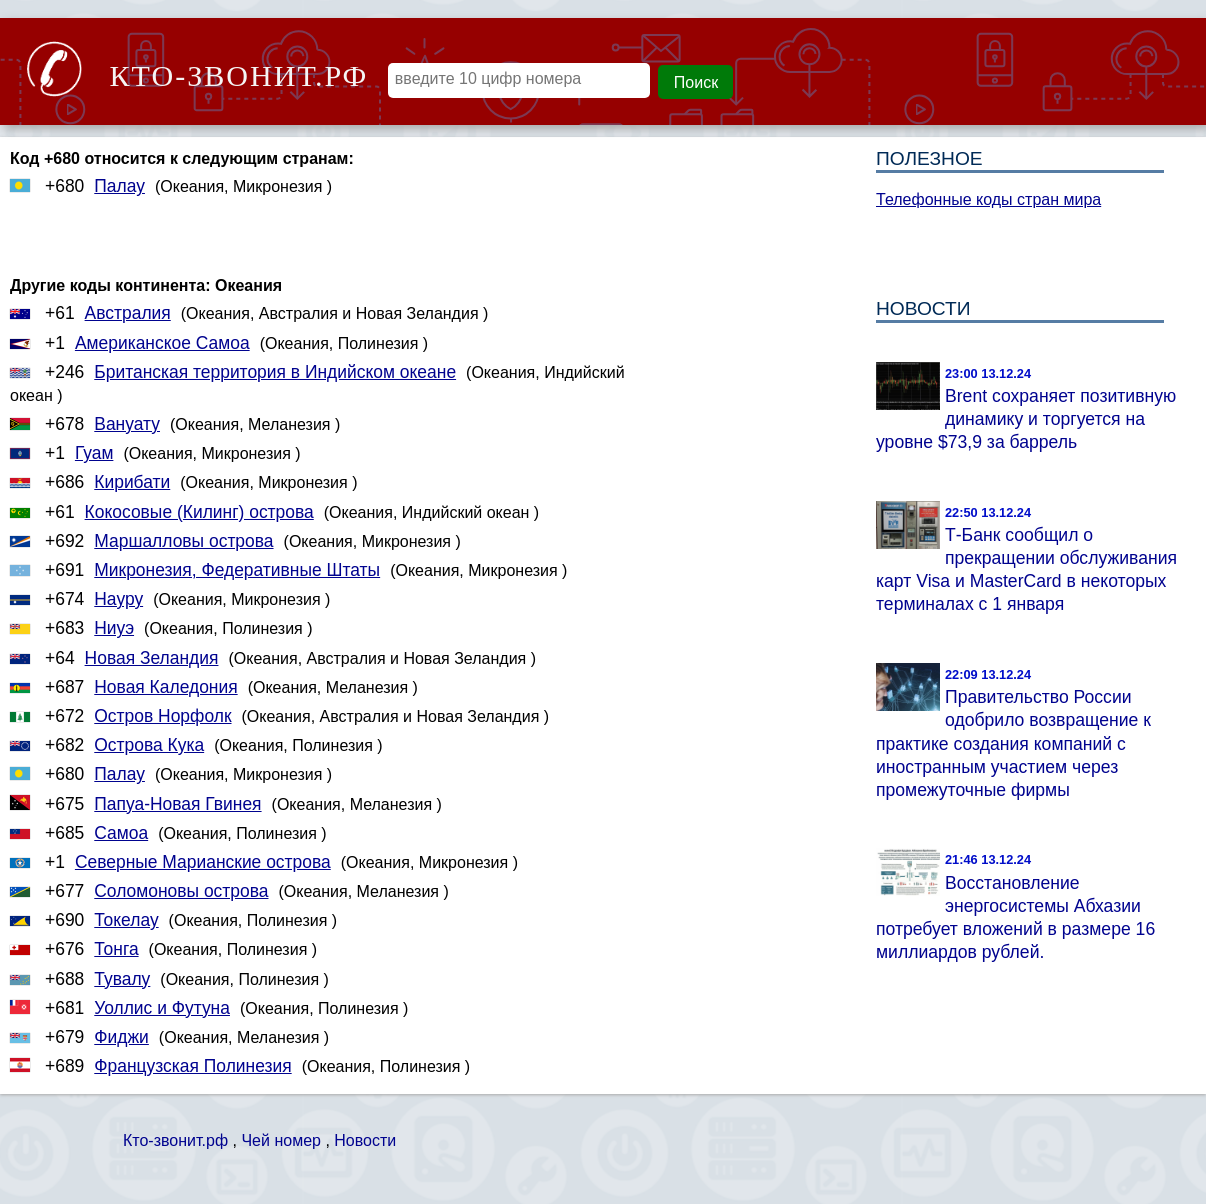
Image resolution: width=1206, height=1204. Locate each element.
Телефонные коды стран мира (988, 199)
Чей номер (280, 1140)
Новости (365, 1140)
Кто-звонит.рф (175, 1140)
